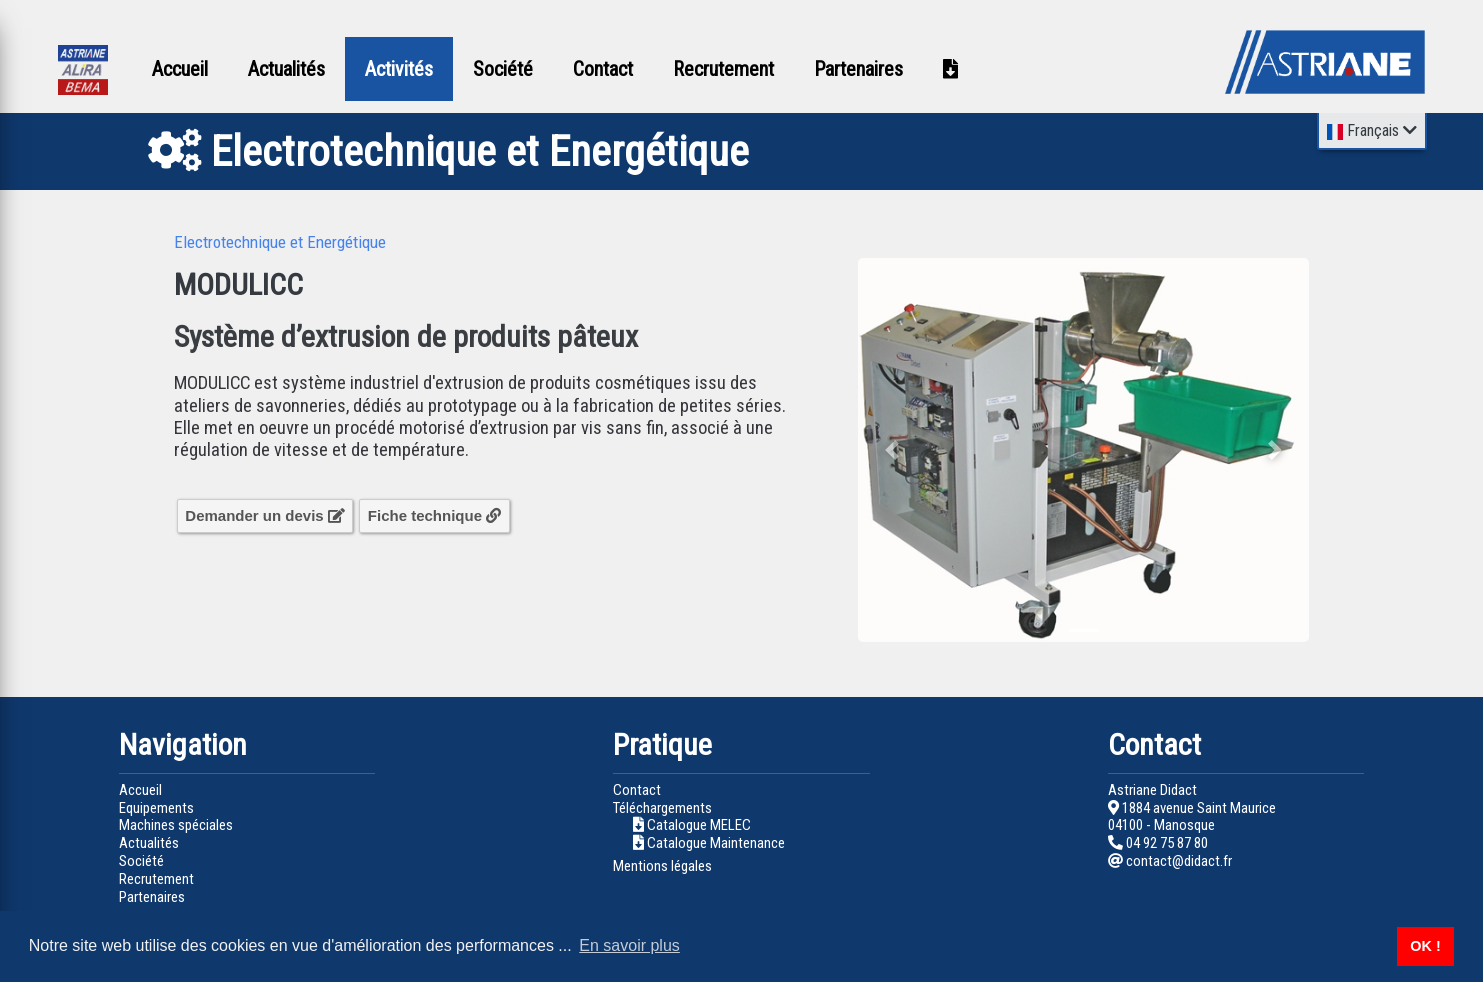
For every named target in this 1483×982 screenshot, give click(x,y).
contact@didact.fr (1170, 861)
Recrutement (723, 69)
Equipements (156, 808)
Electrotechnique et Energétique (280, 242)
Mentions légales (662, 866)
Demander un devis (265, 515)
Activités (399, 69)
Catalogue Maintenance (716, 843)
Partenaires (858, 69)
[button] (892, 450)
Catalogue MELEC (699, 825)
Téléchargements (662, 808)
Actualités (286, 69)
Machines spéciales (176, 825)
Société (503, 69)
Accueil (180, 69)
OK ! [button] (1425, 946)
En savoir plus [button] (629, 945)
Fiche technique (434, 515)
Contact (603, 69)
